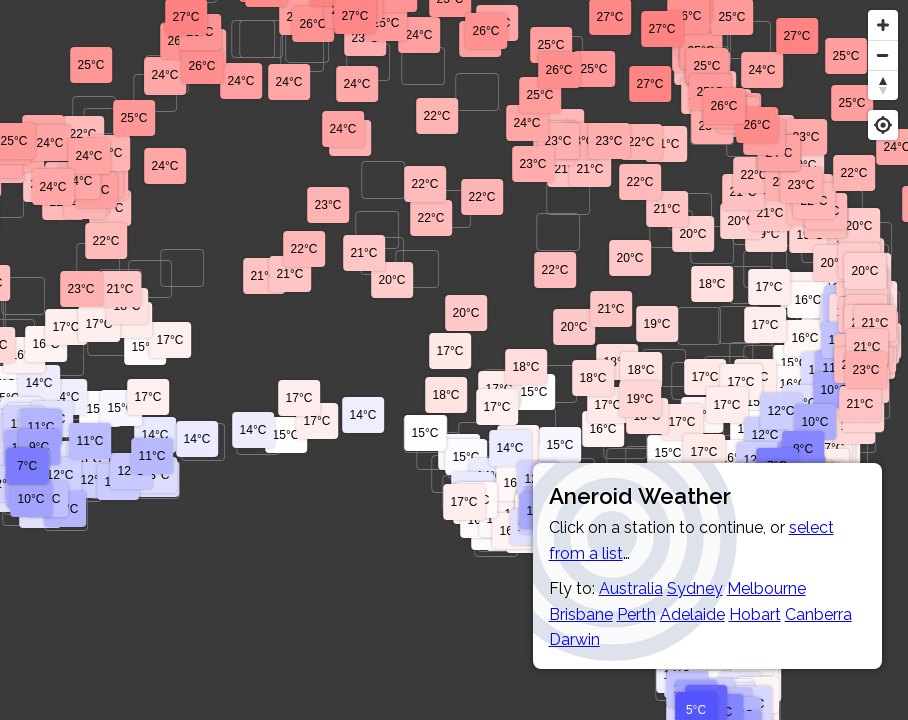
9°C (39, 447)
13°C (156, 475)
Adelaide (692, 614)
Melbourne (766, 588)
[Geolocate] (883, 125)
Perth (636, 614)
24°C (419, 35)
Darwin (574, 639)
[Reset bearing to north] (883, 85)
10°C (834, 390)
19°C (640, 399)
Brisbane (581, 614)
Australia (631, 588)
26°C (486, 31)
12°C (765, 435)
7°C (27, 466)
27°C (650, 84)
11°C (152, 456)
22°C (437, 116)
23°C (866, 370)
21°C (860, 404)
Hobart (755, 614)
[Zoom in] (883, 25)
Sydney (695, 588)
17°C (831, 448)
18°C (617, 362)
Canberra (818, 614)
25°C (386, 23)
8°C (803, 449)
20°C (574, 327)
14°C (66, 397)
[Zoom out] (883, 55)
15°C (668, 453)
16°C (793, 384)
